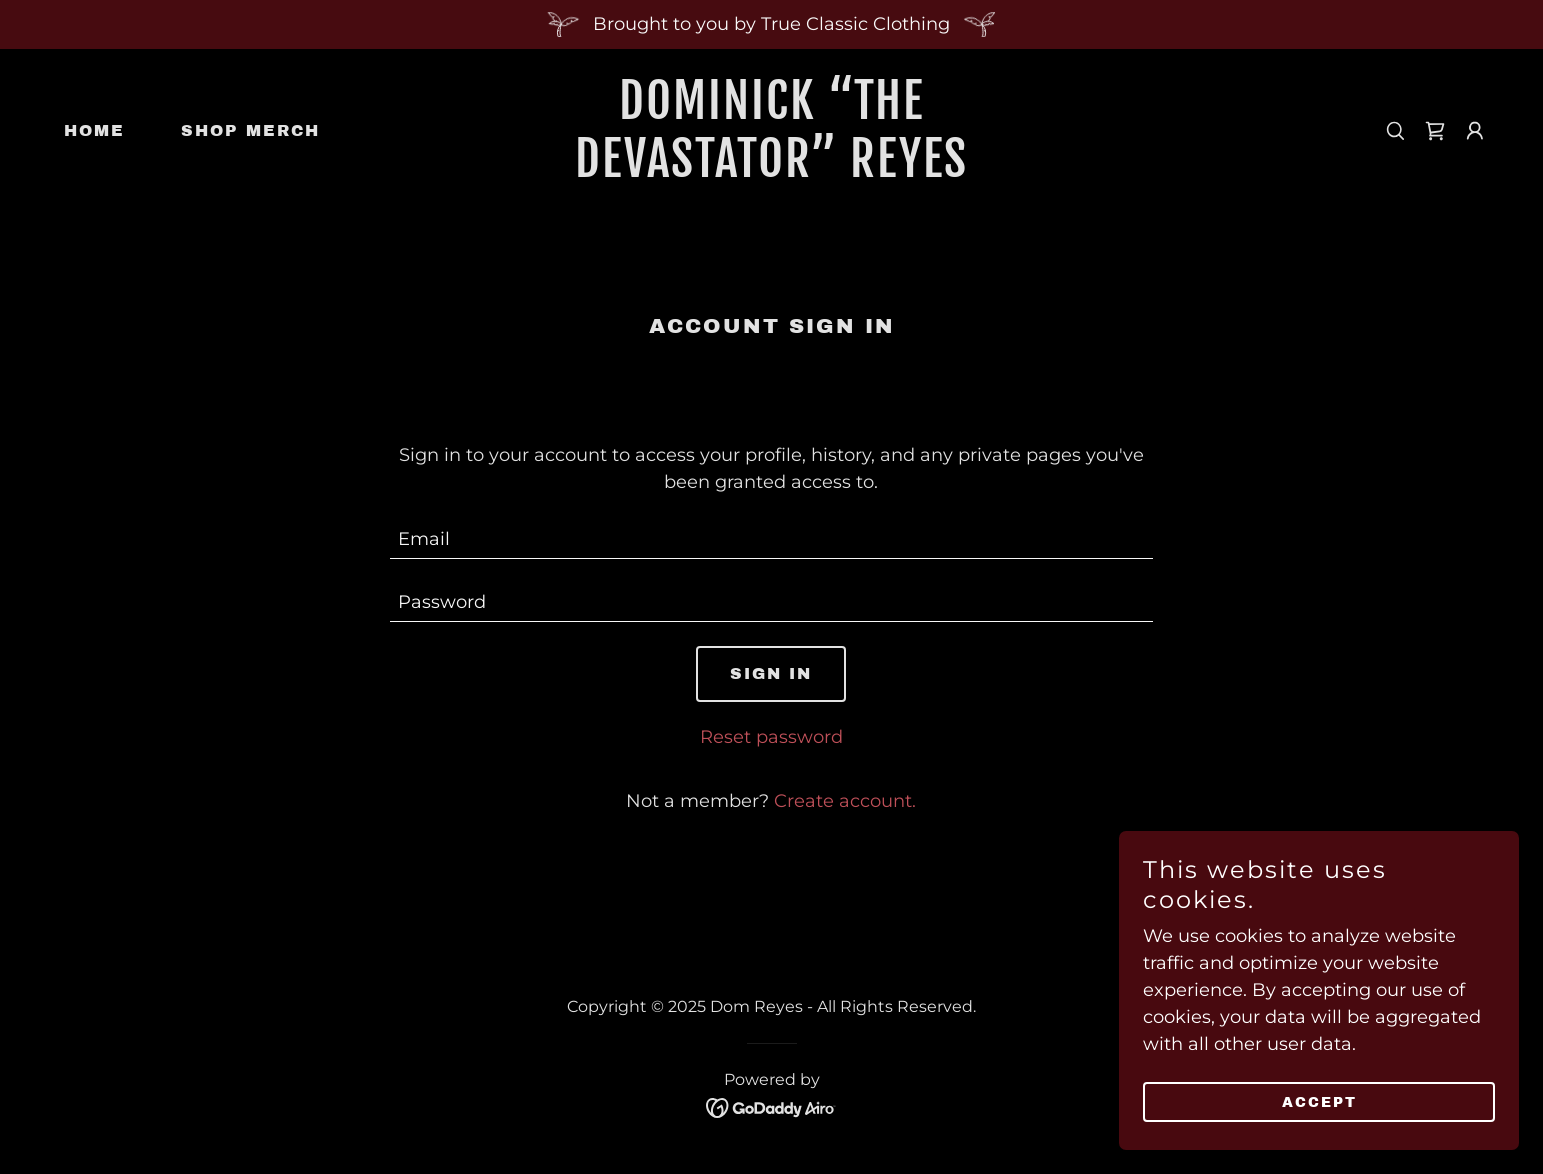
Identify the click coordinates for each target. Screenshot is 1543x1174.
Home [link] (94, 130)
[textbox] (771, 539)
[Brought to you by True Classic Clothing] (771, 24)
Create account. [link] (845, 801)
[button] (1475, 131)
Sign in (771, 673)
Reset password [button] (771, 737)
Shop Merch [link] (250, 130)
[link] (771, 171)
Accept (1319, 1102)
